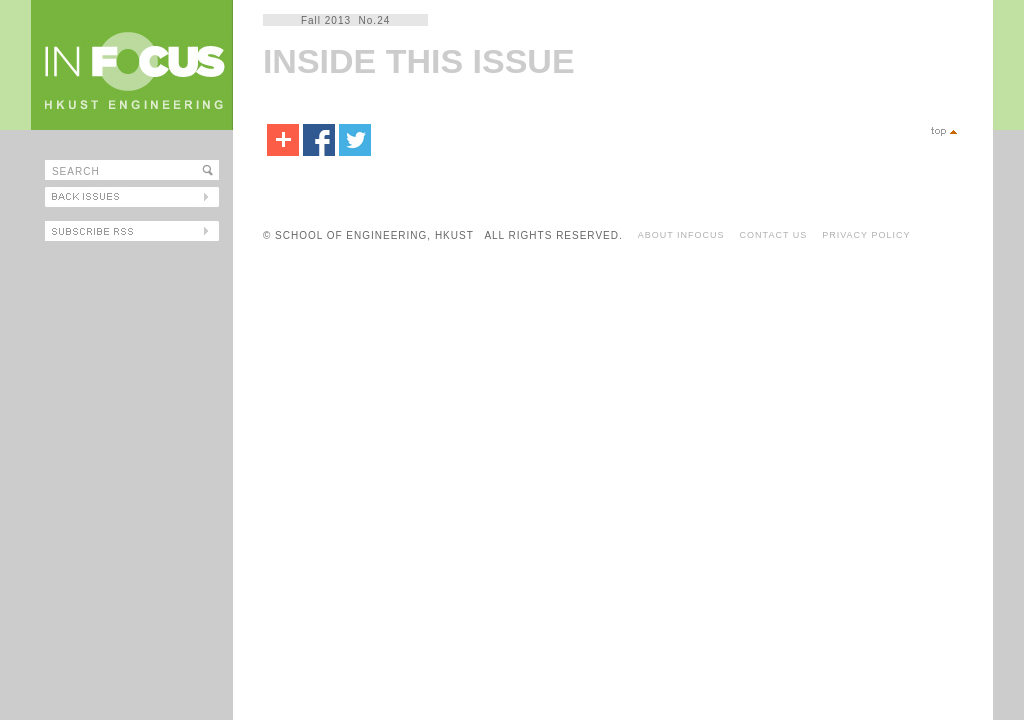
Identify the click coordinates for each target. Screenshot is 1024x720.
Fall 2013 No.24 (345, 20)
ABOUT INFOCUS (681, 235)
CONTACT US (774, 235)
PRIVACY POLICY (866, 235)
